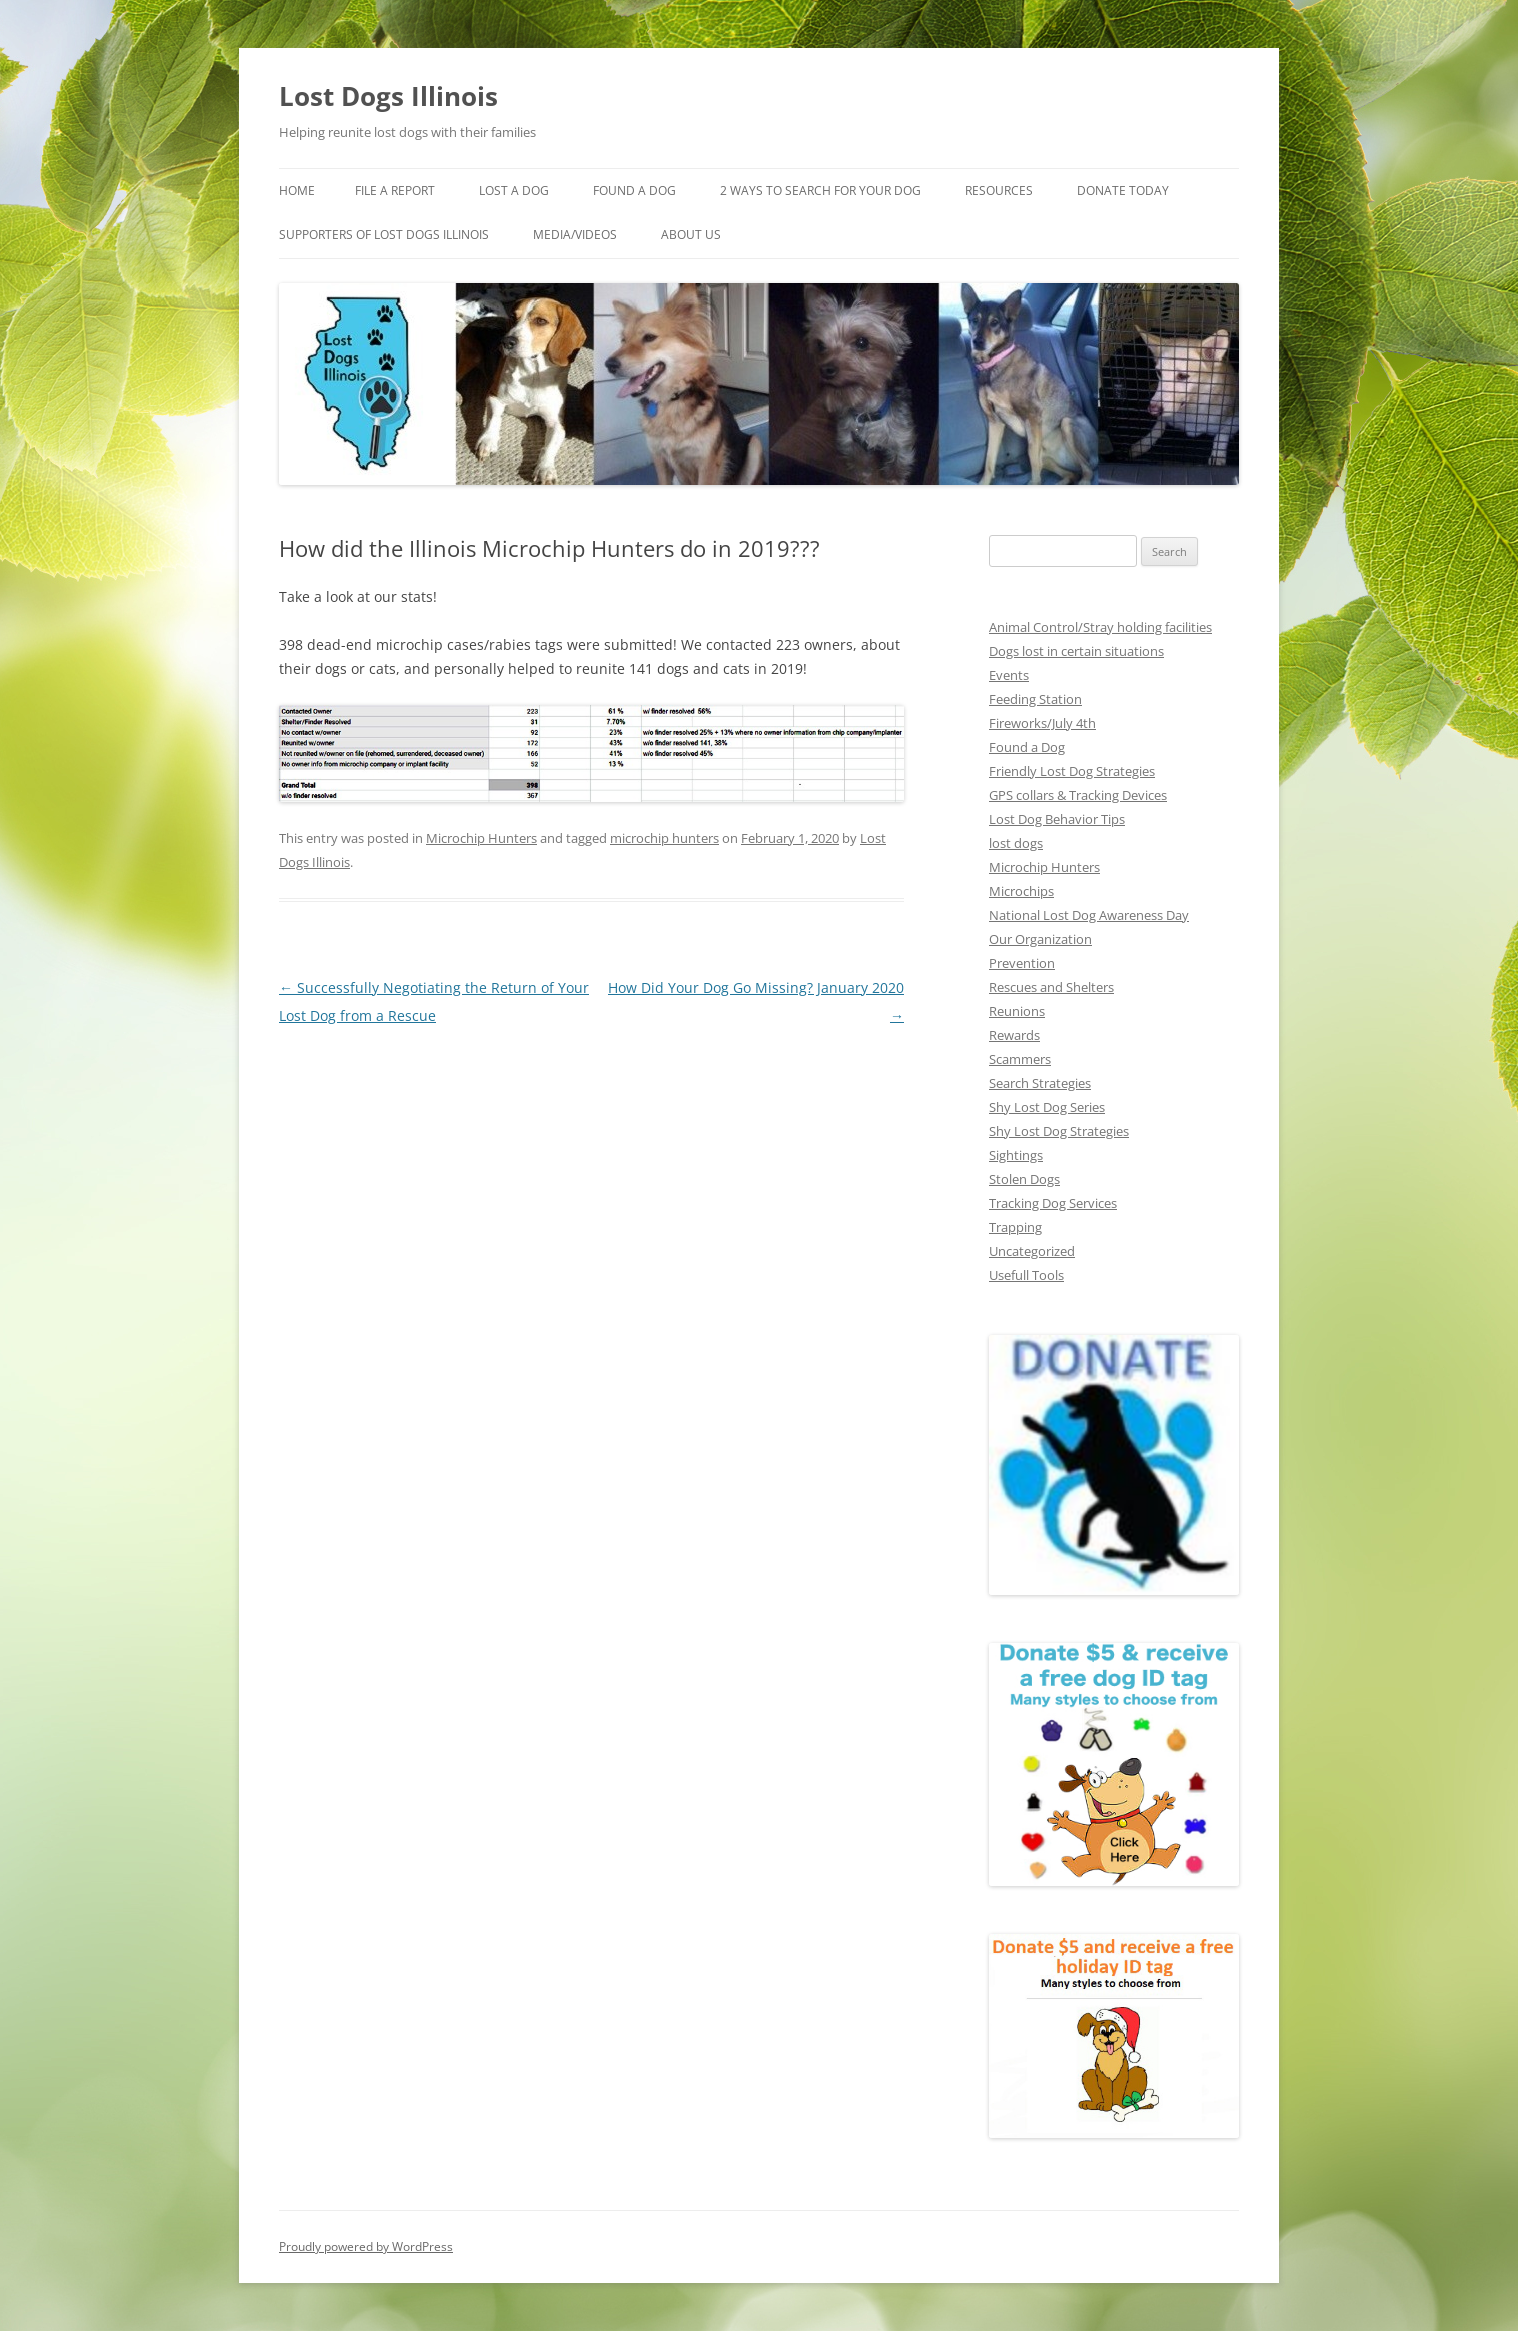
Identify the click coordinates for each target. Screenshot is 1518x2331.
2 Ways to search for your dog (820, 190)
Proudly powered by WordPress (366, 2246)
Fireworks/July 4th (1042, 723)
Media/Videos (575, 234)
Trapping (1015, 1227)
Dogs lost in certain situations (1076, 651)
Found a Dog (1027, 747)
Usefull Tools (1026, 1275)
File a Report (395, 190)
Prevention (1022, 963)
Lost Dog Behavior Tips (1057, 819)
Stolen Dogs (1024, 1179)
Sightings (1016, 1155)
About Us (691, 234)
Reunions (1017, 1011)
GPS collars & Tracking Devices (1078, 795)
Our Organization (1040, 939)
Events (1009, 675)
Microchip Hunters (481, 838)
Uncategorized (1032, 1251)
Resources (999, 190)
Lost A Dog (514, 190)
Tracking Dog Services (1053, 1203)
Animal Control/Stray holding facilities (1100, 627)
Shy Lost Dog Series (1047, 1107)
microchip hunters (664, 838)
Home (297, 190)
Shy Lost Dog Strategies (1059, 1131)
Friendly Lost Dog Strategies (1072, 771)
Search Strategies (1040, 1083)
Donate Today (1123, 190)
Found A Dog (634, 190)
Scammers (1020, 1059)
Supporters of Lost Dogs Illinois (384, 234)
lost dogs (1016, 843)
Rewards (1014, 1035)
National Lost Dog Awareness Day (1089, 915)
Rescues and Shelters (1051, 987)
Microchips (1021, 891)
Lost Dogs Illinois (388, 96)
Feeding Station (1035, 699)
